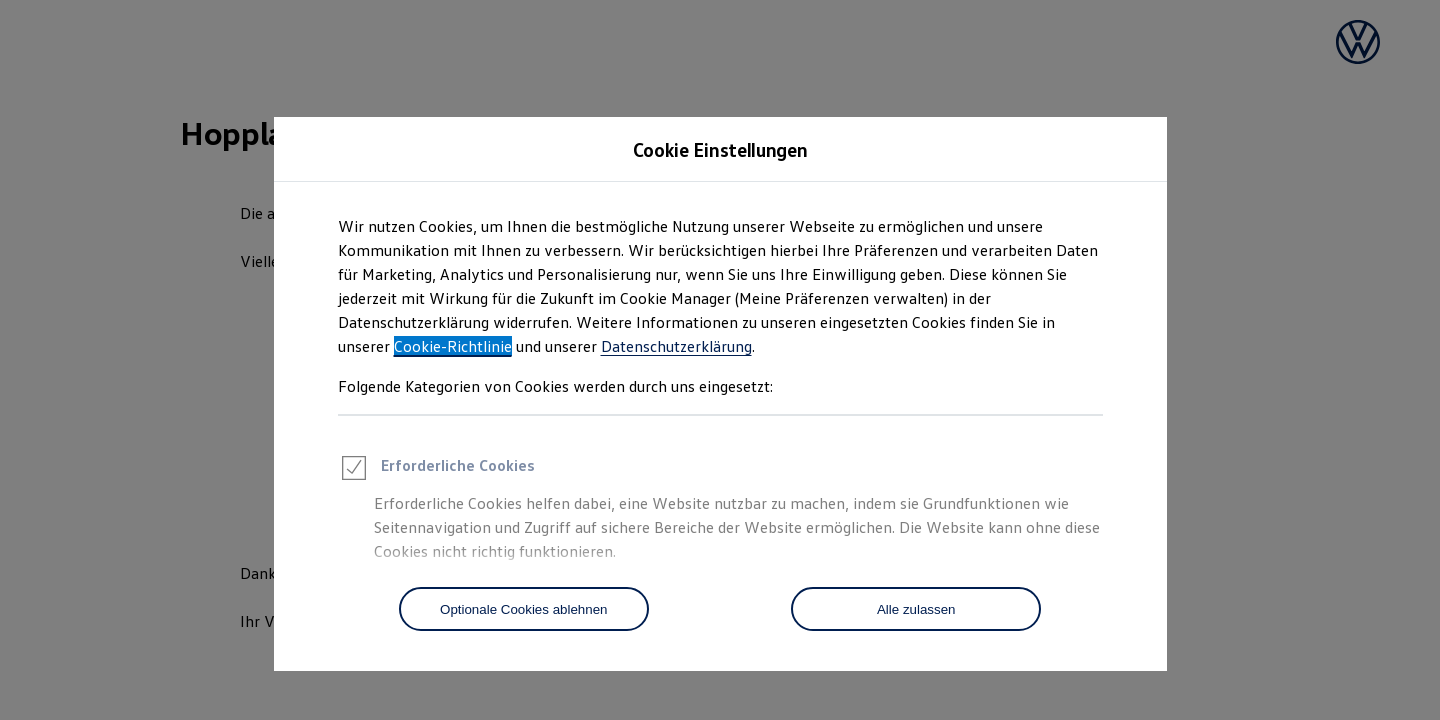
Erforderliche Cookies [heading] (436, 471)
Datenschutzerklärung (676, 346)
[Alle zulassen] (916, 609)
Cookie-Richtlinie (453, 346)
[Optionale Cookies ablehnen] (524, 609)
